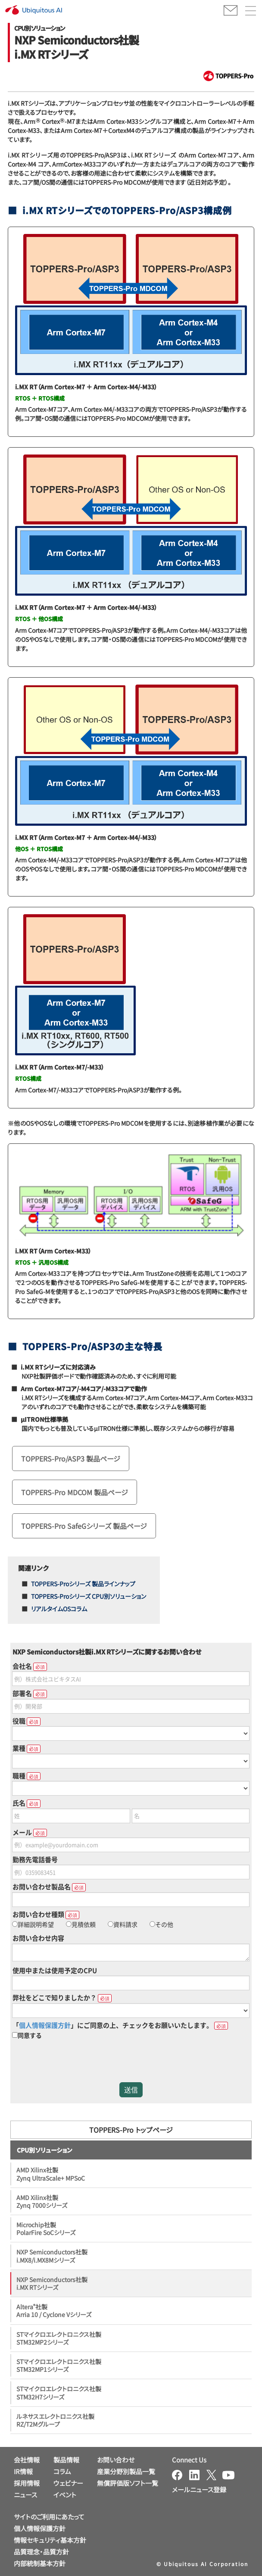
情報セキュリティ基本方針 (50, 2539)
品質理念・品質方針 (41, 2551)
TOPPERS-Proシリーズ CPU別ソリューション (88, 1596)
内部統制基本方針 (40, 2563)
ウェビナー (68, 2483)
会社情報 (27, 2459)
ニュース (25, 2494)
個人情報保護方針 (40, 2528)
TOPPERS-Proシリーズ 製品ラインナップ (83, 1583)
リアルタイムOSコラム (59, 1608)
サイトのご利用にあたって (49, 2516)
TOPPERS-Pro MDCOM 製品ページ (74, 1492)
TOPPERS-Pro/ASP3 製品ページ (70, 1458)
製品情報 (66, 2459)
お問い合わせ (115, 2459)
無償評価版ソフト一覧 (127, 2483)
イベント (64, 2494)
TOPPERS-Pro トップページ (131, 2130)
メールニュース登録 (199, 2489)
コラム (62, 2471)
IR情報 (23, 2471)
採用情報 (27, 2483)
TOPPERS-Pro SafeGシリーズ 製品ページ (84, 1526)
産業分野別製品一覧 (126, 2471)
